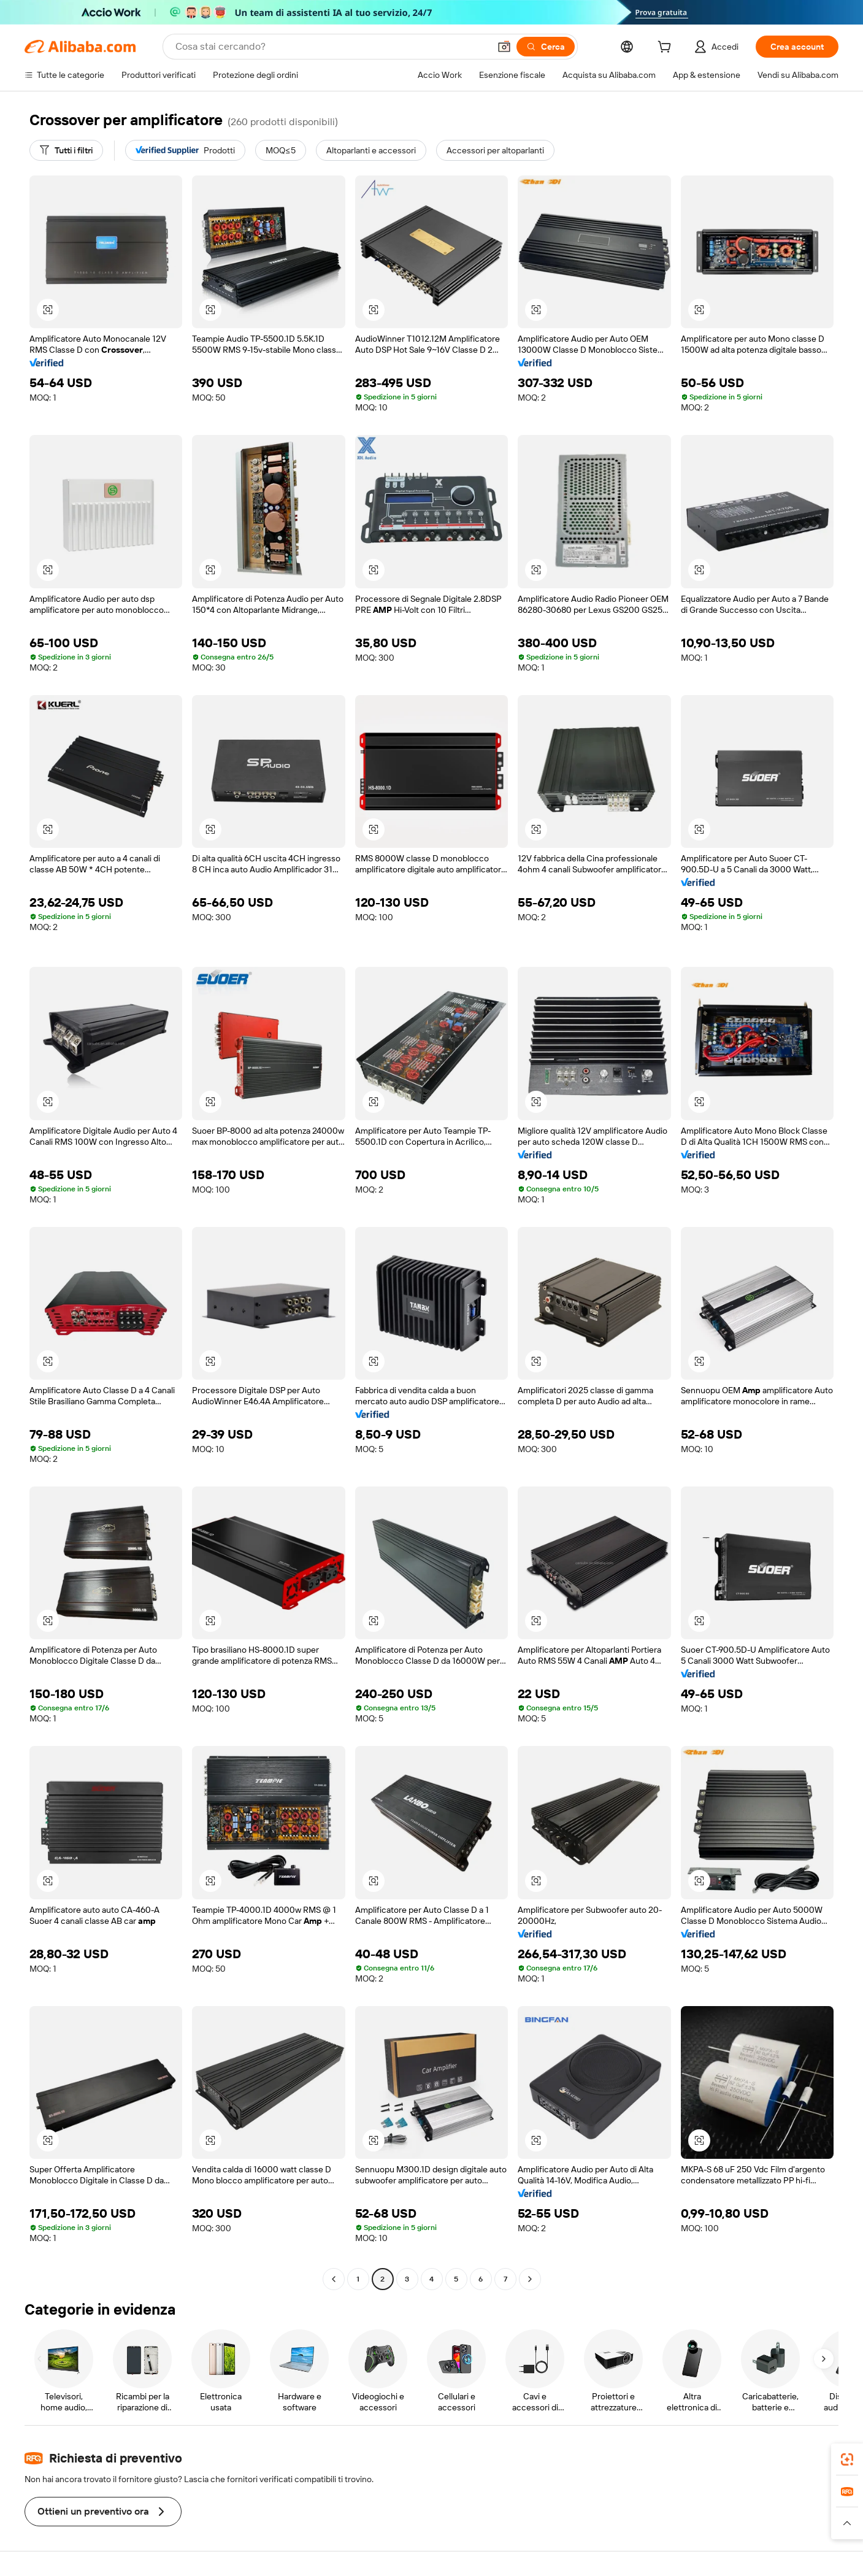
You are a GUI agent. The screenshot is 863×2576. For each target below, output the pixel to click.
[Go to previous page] (334, 2279)
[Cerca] (545, 46)
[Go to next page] (530, 2279)
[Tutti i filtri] (66, 150)
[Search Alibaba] (331, 46)
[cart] (667, 48)
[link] (847, 2459)
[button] (504, 46)
